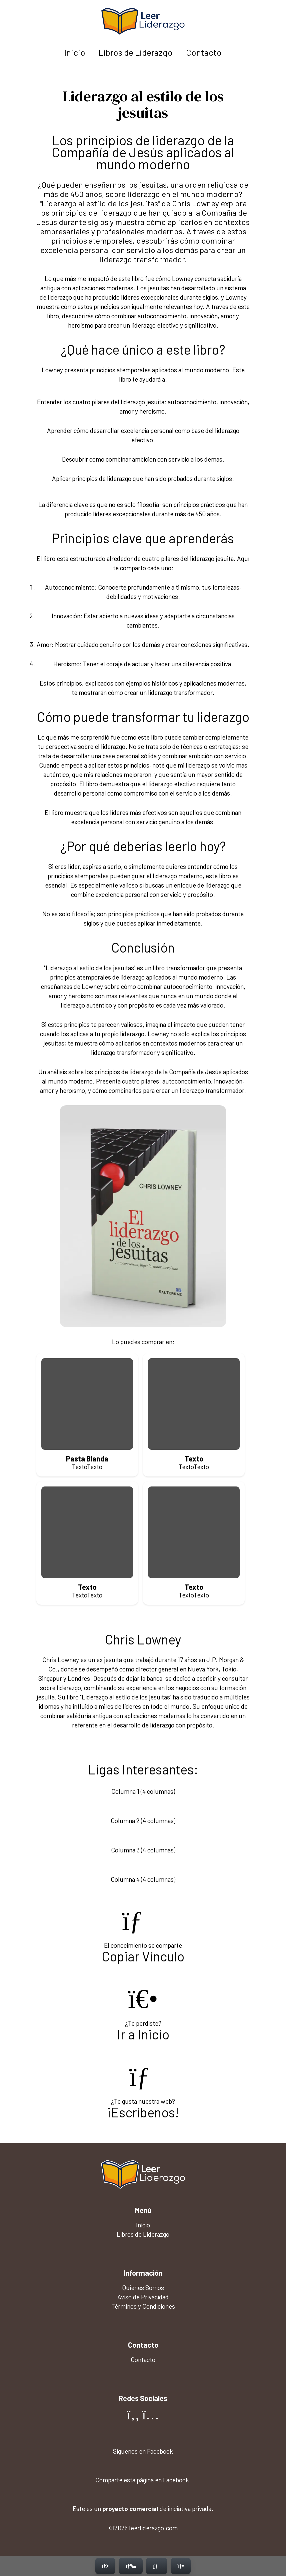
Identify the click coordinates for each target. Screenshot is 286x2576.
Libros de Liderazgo (136, 52)
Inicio (74, 52)
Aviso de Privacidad (143, 2297)
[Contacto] (156, 2566)
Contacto (204, 52)
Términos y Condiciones (143, 2306)
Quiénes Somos (143, 2287)
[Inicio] (105, 2566)
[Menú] (131, 2566)
